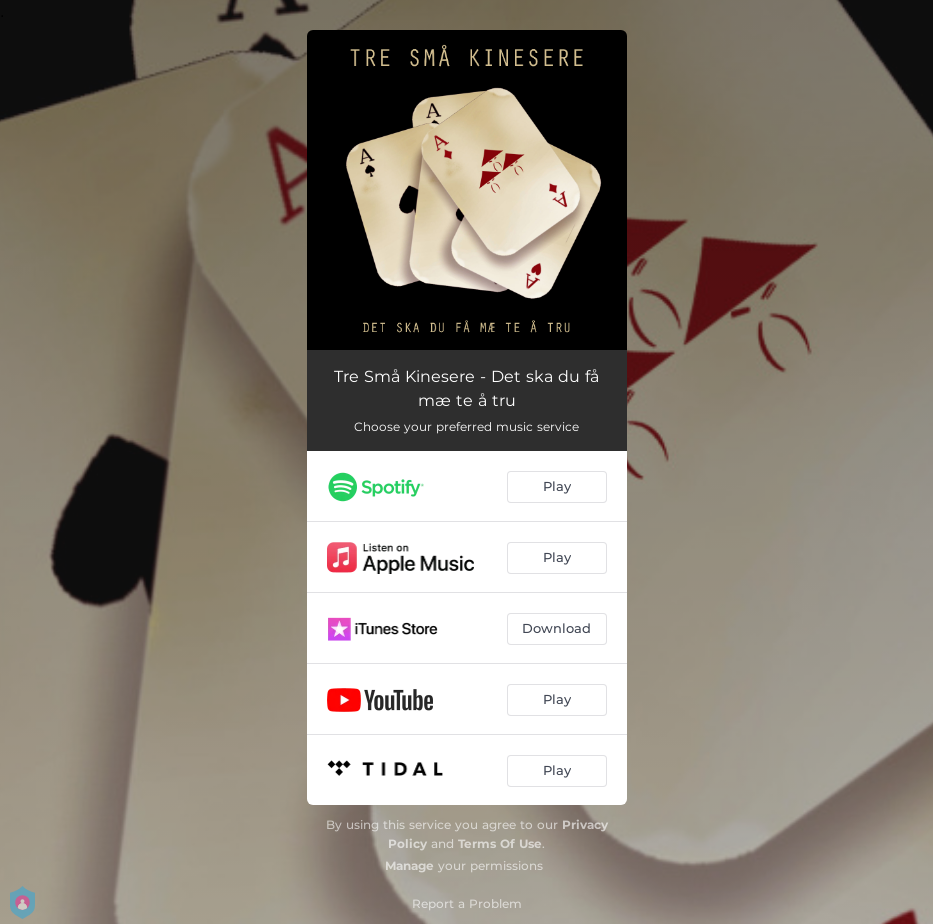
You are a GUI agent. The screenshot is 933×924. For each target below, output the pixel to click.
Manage (409, 865)
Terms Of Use (500, 843)
